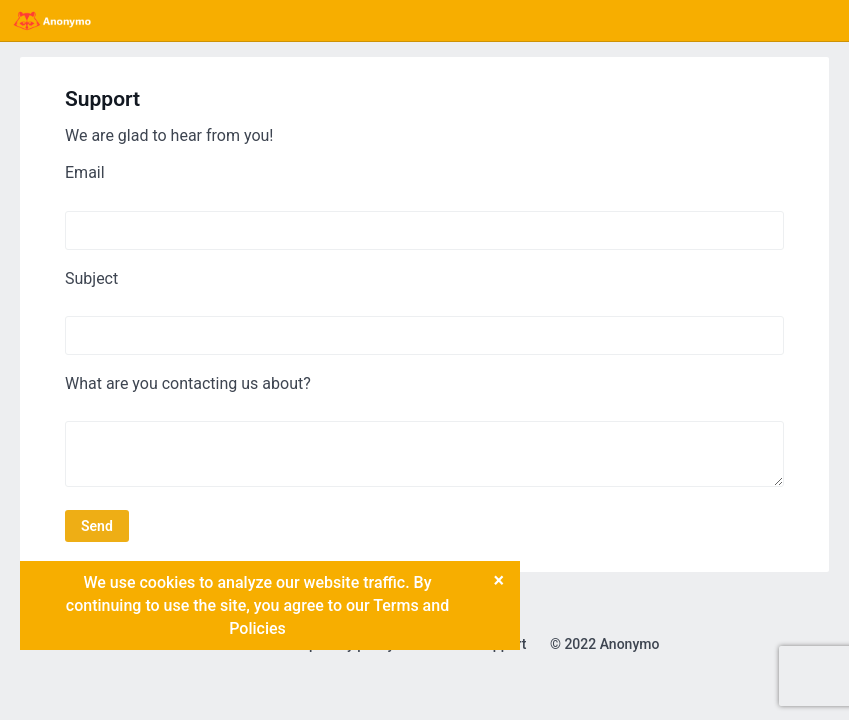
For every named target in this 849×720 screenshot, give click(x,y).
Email (85, 172)
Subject (91, 278)
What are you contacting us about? (188, 383)
